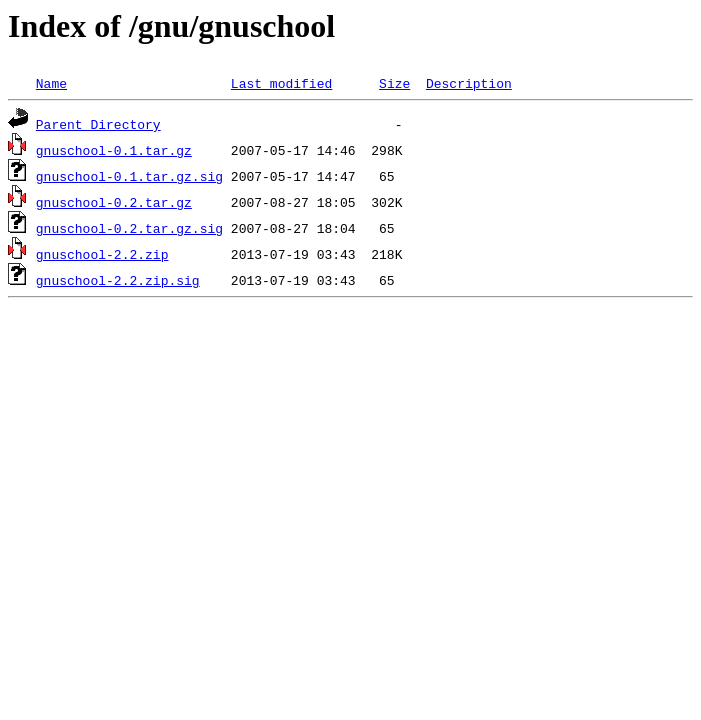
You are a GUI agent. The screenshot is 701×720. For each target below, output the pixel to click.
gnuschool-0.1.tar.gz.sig (129, 176)
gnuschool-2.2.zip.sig (118, 280)
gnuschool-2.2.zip (102, 254)
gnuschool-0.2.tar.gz (114, 202)
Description (469, 83)
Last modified (281, 83)
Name (51, 83)
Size (394, 83)
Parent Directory (98, 124)
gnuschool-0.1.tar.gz (114, 150)
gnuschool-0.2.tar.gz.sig (129, 228)
